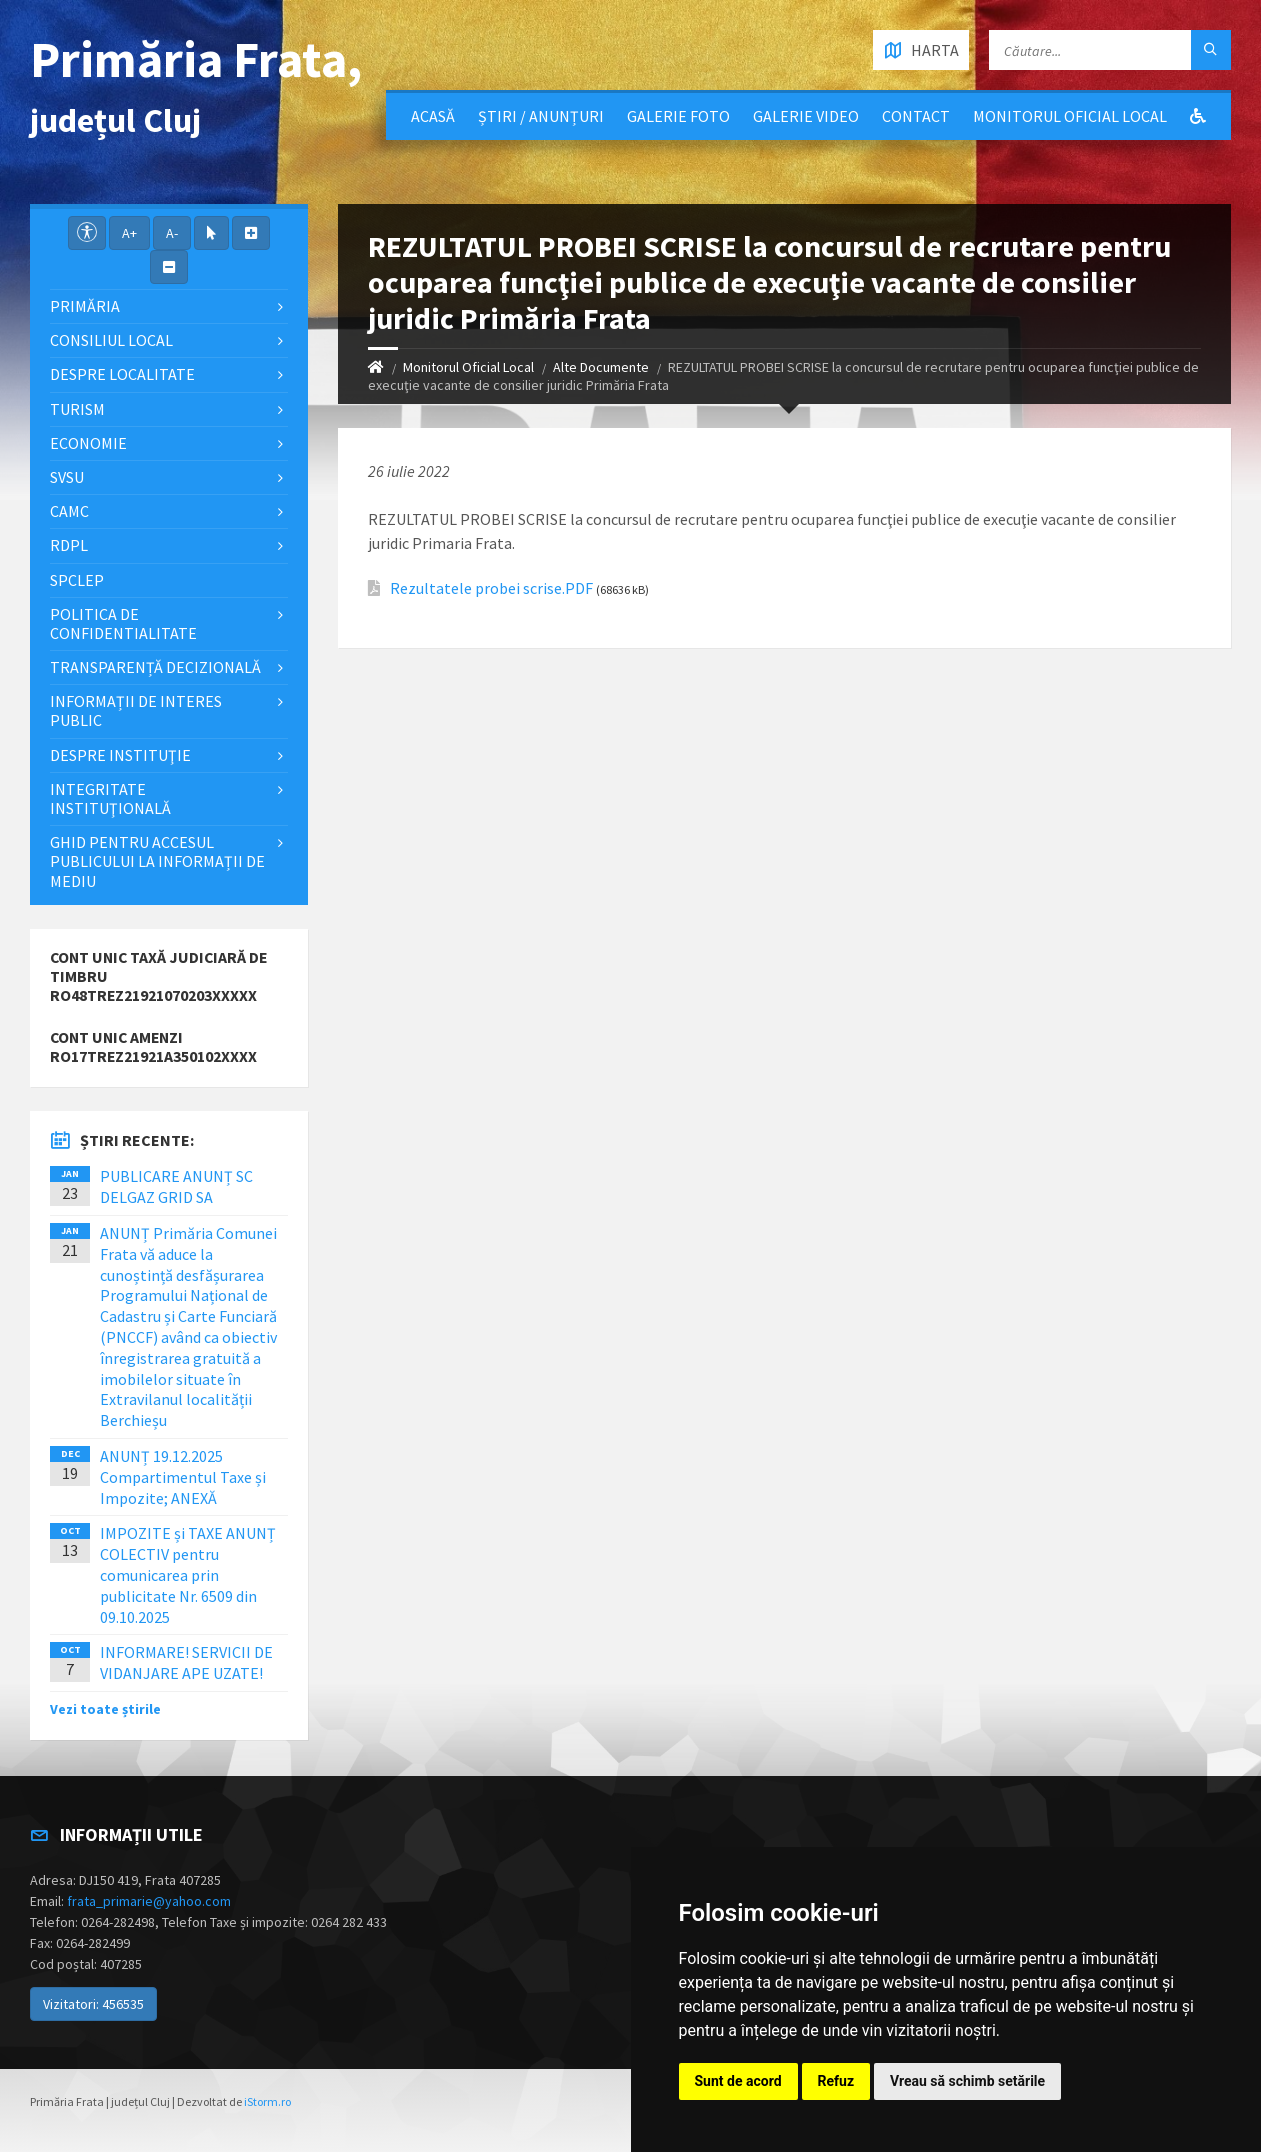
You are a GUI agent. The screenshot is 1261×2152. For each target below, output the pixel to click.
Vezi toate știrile (105, 1709)
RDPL (69, 545)
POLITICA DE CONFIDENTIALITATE (123, 623)
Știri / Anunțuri (541, 116)
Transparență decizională (155, 667)
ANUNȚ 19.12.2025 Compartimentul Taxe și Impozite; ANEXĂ (183, 1477)
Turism (77, 409)
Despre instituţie (120, 755)
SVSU (67, 477)
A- (172, 233)
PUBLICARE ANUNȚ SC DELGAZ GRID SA (176, 1186)
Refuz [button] (836, 2081)
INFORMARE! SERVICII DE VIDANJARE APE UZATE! (186, 1662)
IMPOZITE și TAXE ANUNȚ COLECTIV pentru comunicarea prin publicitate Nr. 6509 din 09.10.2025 (188, 1574)
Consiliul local (111, 340)
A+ (129, 233)
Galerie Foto (678, 116)
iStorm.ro (267, 2101)
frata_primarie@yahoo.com (149, 1901)
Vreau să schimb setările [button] (967, 2081)
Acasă (433, 116)
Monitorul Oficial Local (1070, 116)
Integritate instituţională (110, 798)
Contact (916, 116)
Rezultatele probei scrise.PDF (491, 588)
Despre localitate (122, 374)
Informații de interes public (136, 710)
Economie (88, 443)
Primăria (85, 306)
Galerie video (806, 116)
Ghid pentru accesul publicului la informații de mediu (157, 861)
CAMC (69, 511)
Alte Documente (601, 367)
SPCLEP (77, 580)
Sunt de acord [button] (738, 2081)
